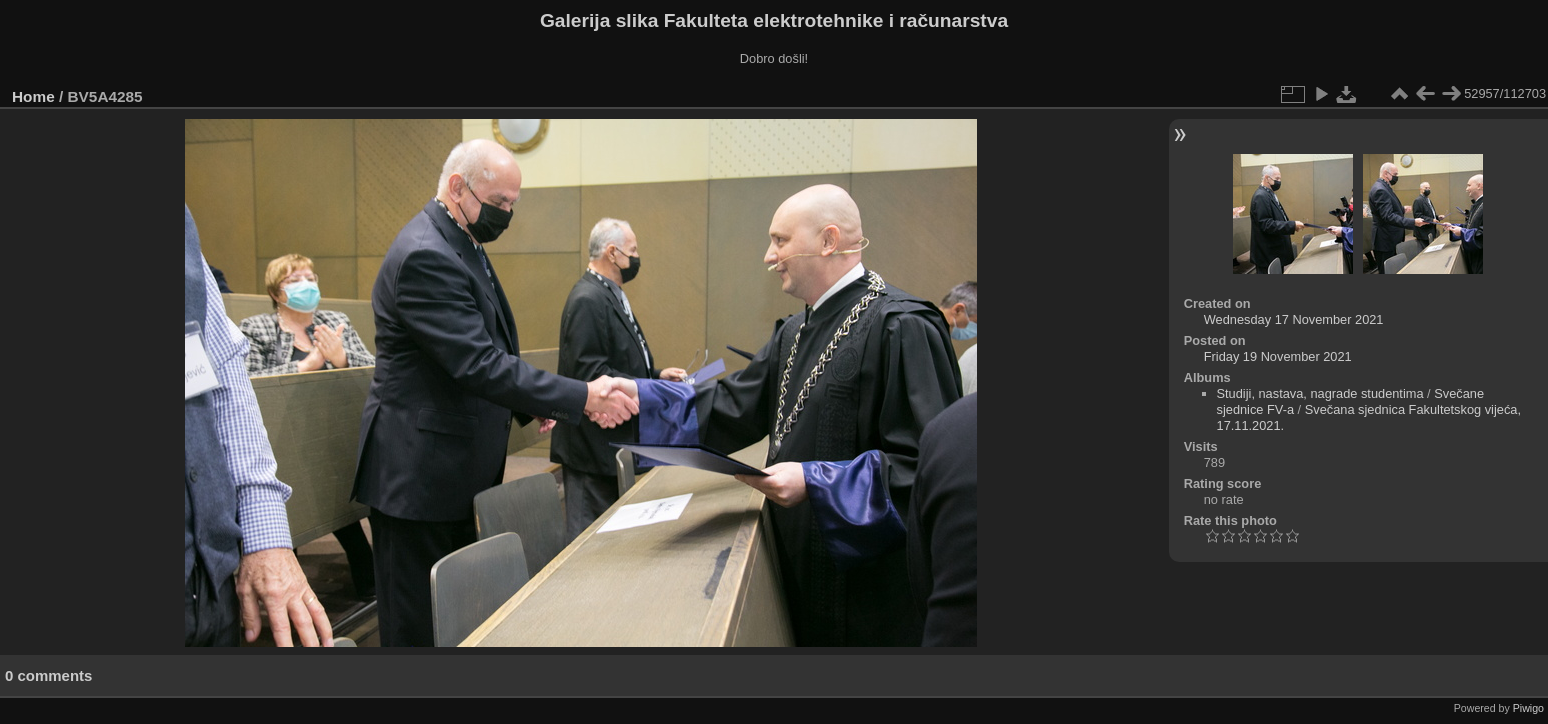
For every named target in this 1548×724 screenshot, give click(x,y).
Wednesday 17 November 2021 (1294, 319)
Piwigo (1528, 708)
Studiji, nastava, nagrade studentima (1320, 393)
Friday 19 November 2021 (1278, 356)
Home (33, 96)
